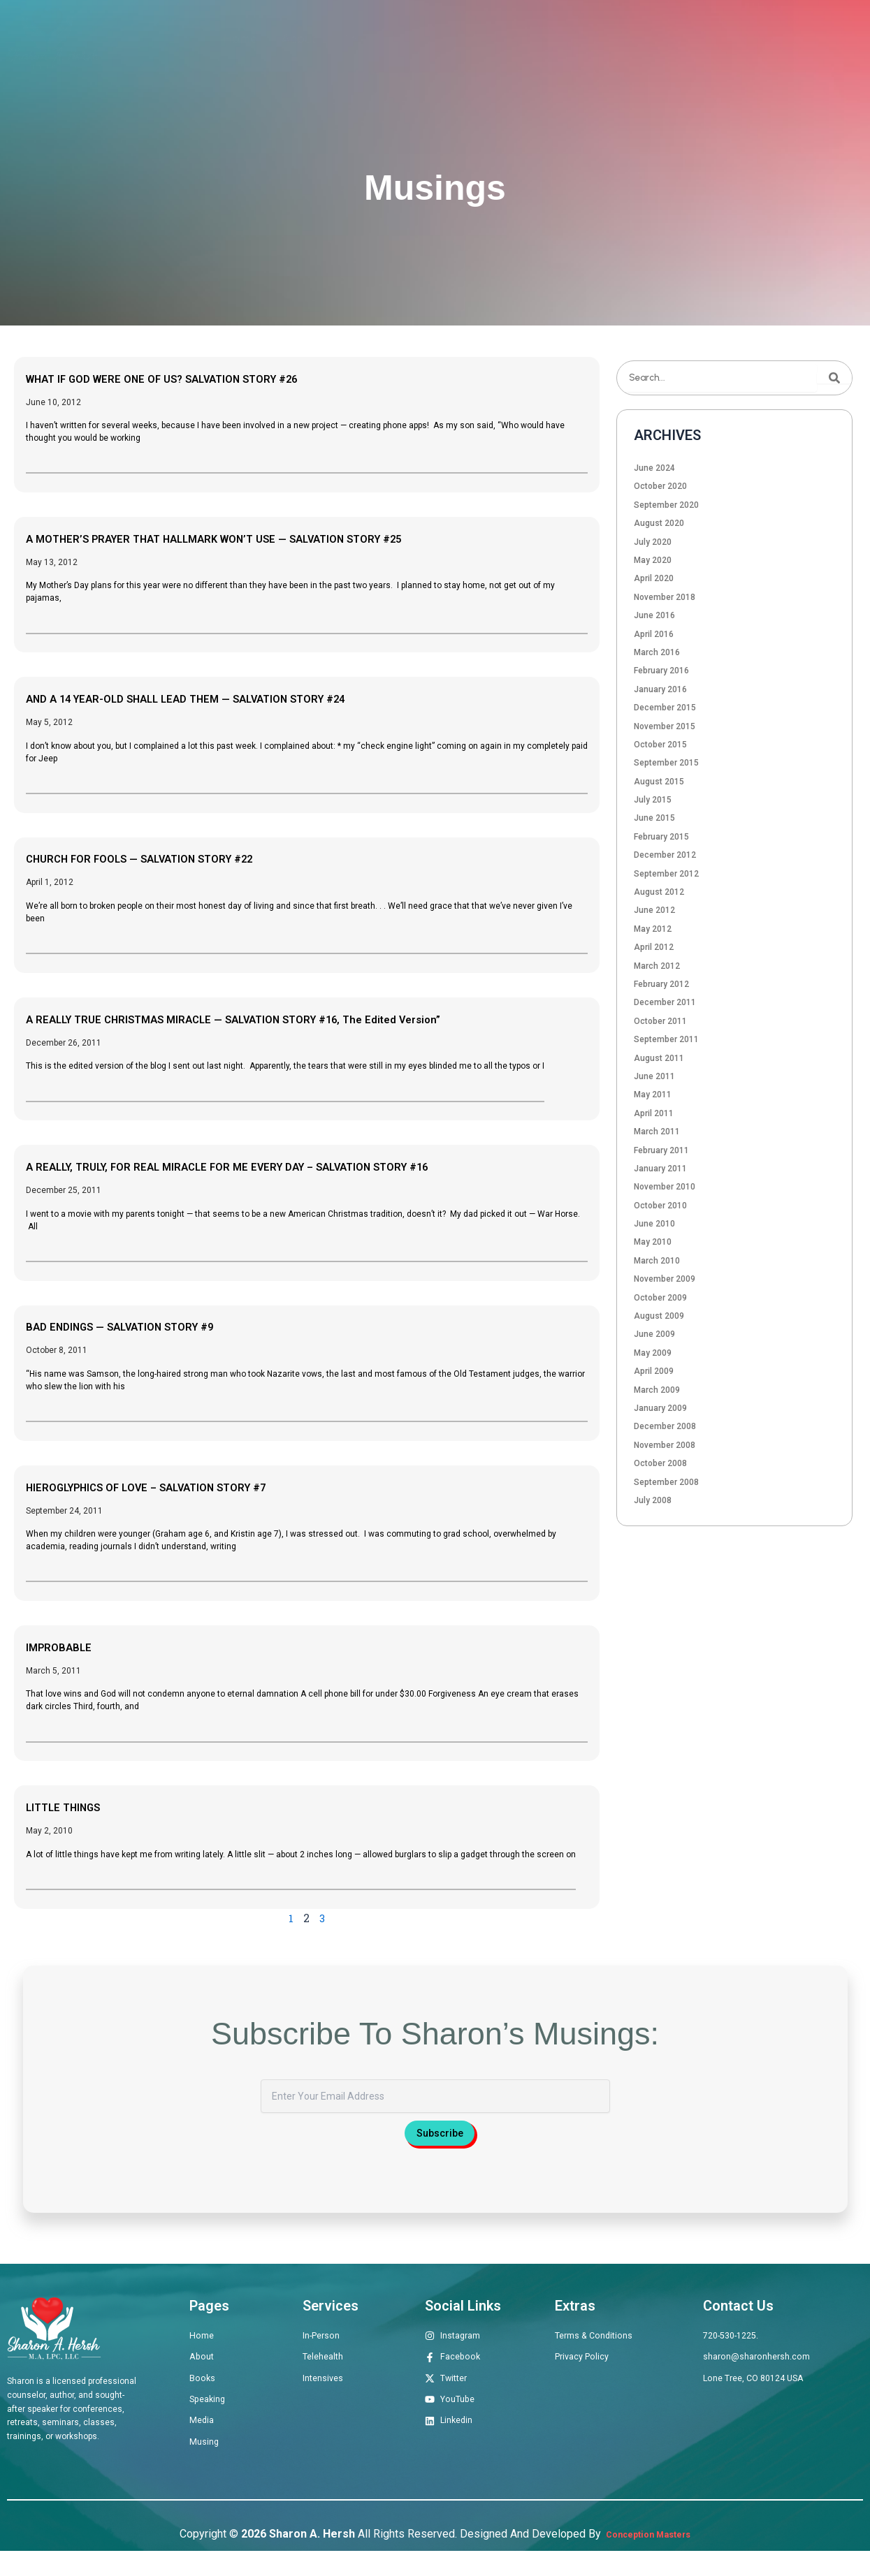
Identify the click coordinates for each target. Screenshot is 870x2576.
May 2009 (653, 1353)
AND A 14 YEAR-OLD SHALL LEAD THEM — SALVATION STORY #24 (238, 697)
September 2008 (666, 1482)
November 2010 (664, 1187)
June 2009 (654, 1334)
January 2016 (660, 689)
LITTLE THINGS (76, 1806)
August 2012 (659, 892)
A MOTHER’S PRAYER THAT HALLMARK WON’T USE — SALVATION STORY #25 (275, 537)
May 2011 (653, 1094)
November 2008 (664, 1445)
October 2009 (660, 1298)
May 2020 (653, 560)
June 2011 (654, 1076)
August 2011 (659, 1058)
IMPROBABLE (69, 1646)
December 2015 (665, 707)
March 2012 (657, 966)
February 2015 (661, 837)
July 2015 (653, 800)
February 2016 (661, 670)
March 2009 (657, 1390)
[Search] (834, 377)
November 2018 (664, 597)
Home (240, 38)
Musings (710, 38)
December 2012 (665, 855)
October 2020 (660, 486)
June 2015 (654, 818)
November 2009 (664, 1279)
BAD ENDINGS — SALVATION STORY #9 (151, 1325)
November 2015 (664, 726)
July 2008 (653, 1500)
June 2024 (654, 468)
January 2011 (660, 1168)
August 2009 (659, 1316)
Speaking (578, 38)
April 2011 (654, 1113)
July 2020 (653, 542)
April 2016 (654, 634)
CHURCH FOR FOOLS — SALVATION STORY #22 (176, 857)
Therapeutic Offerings (404, 38)
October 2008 (660, 1463)
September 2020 (666, 505)
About (299, 38)
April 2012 (654, 947)
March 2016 (657, 652)
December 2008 (665, 1426)
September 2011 (666, 1039)
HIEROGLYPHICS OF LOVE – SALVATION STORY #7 (186, 1486)
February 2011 (661, 1150)
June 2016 (654, 615)
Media (645, 38)
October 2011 (660, 1021)
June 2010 (654, 1224)
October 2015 (660, 744)
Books (510, 38)
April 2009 (654, 1371)
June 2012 (654, 910)
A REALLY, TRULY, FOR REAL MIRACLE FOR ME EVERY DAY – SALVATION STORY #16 (294, 1165)
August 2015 (659, 781)
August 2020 (659, 523)
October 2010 (660, 1205)
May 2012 (653, 929)
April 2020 (654, 578)
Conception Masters (647, 2559)
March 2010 (657, 1261)
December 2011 (665, 1002)
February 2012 (661, 984)
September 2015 (666, 763)
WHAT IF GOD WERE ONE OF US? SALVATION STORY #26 (207, 377)
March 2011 (657, 1131)
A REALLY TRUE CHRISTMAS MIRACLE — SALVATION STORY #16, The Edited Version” (300, 1018)
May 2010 (653, 1242)
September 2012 (666, 874)
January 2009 (660, 1408)
